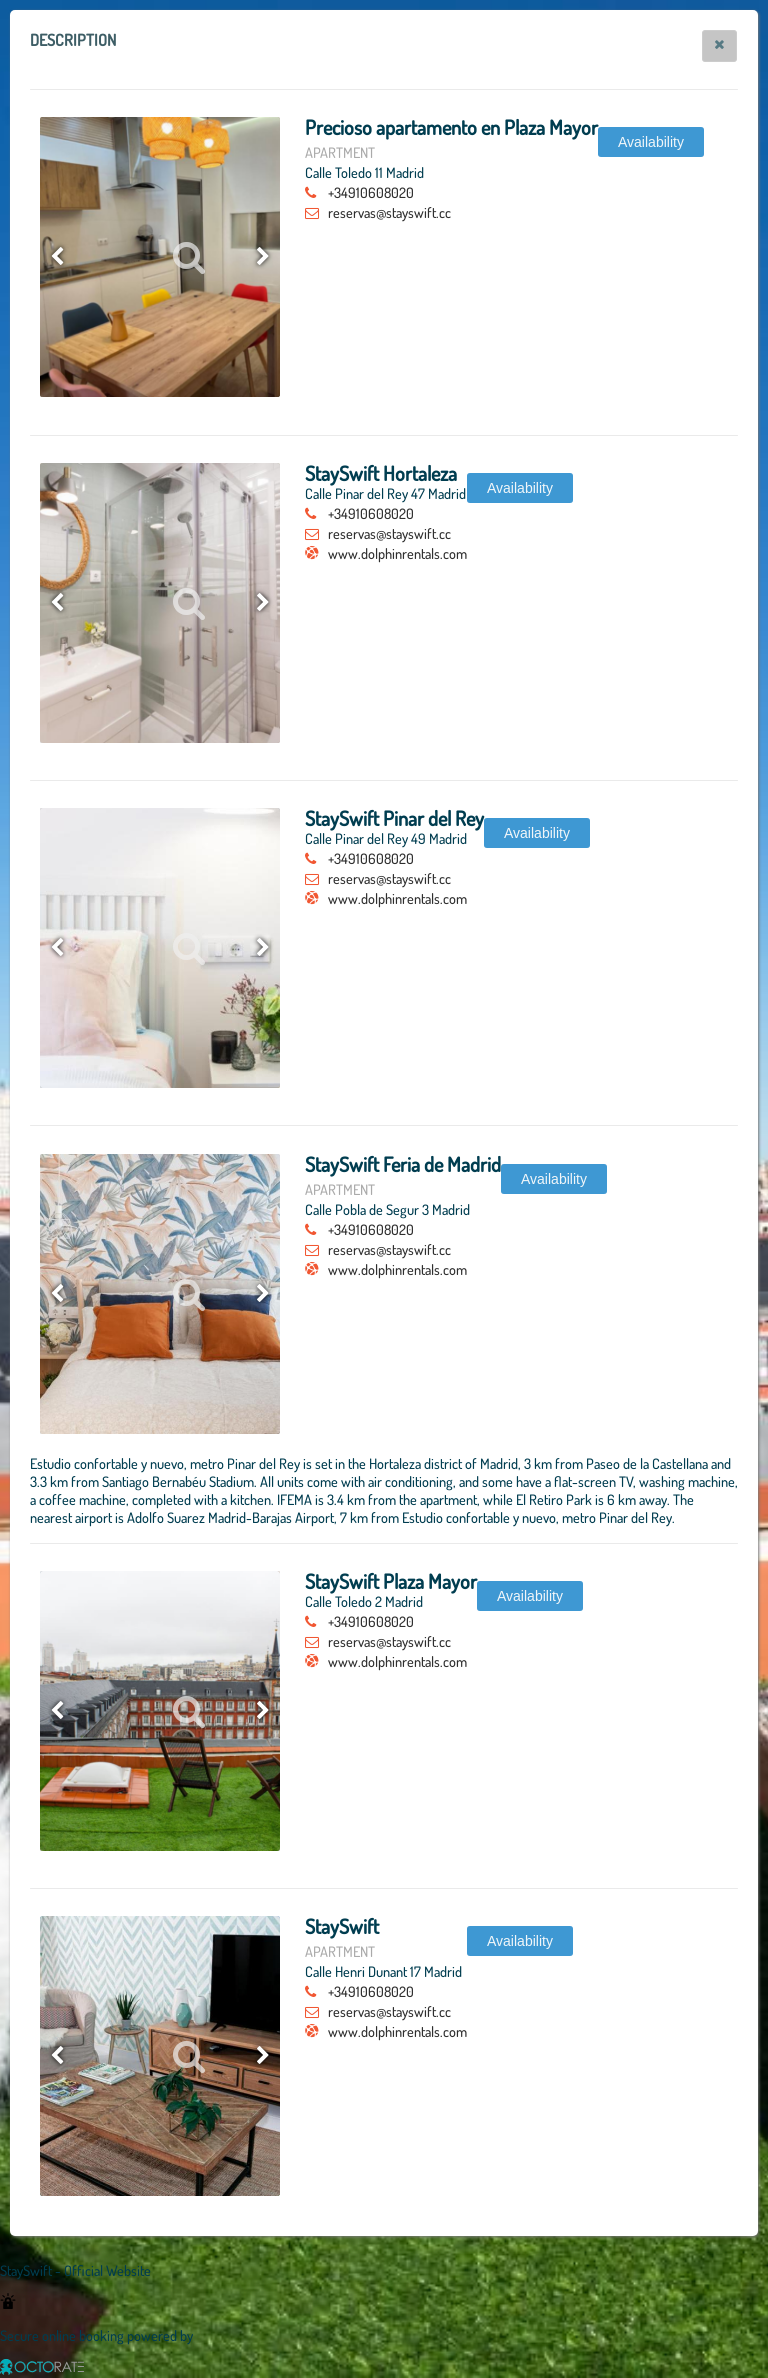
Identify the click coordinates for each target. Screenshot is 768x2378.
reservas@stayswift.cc (389, 212)
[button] (719, 46)
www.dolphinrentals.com (397, 553)
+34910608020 (371, 192)
